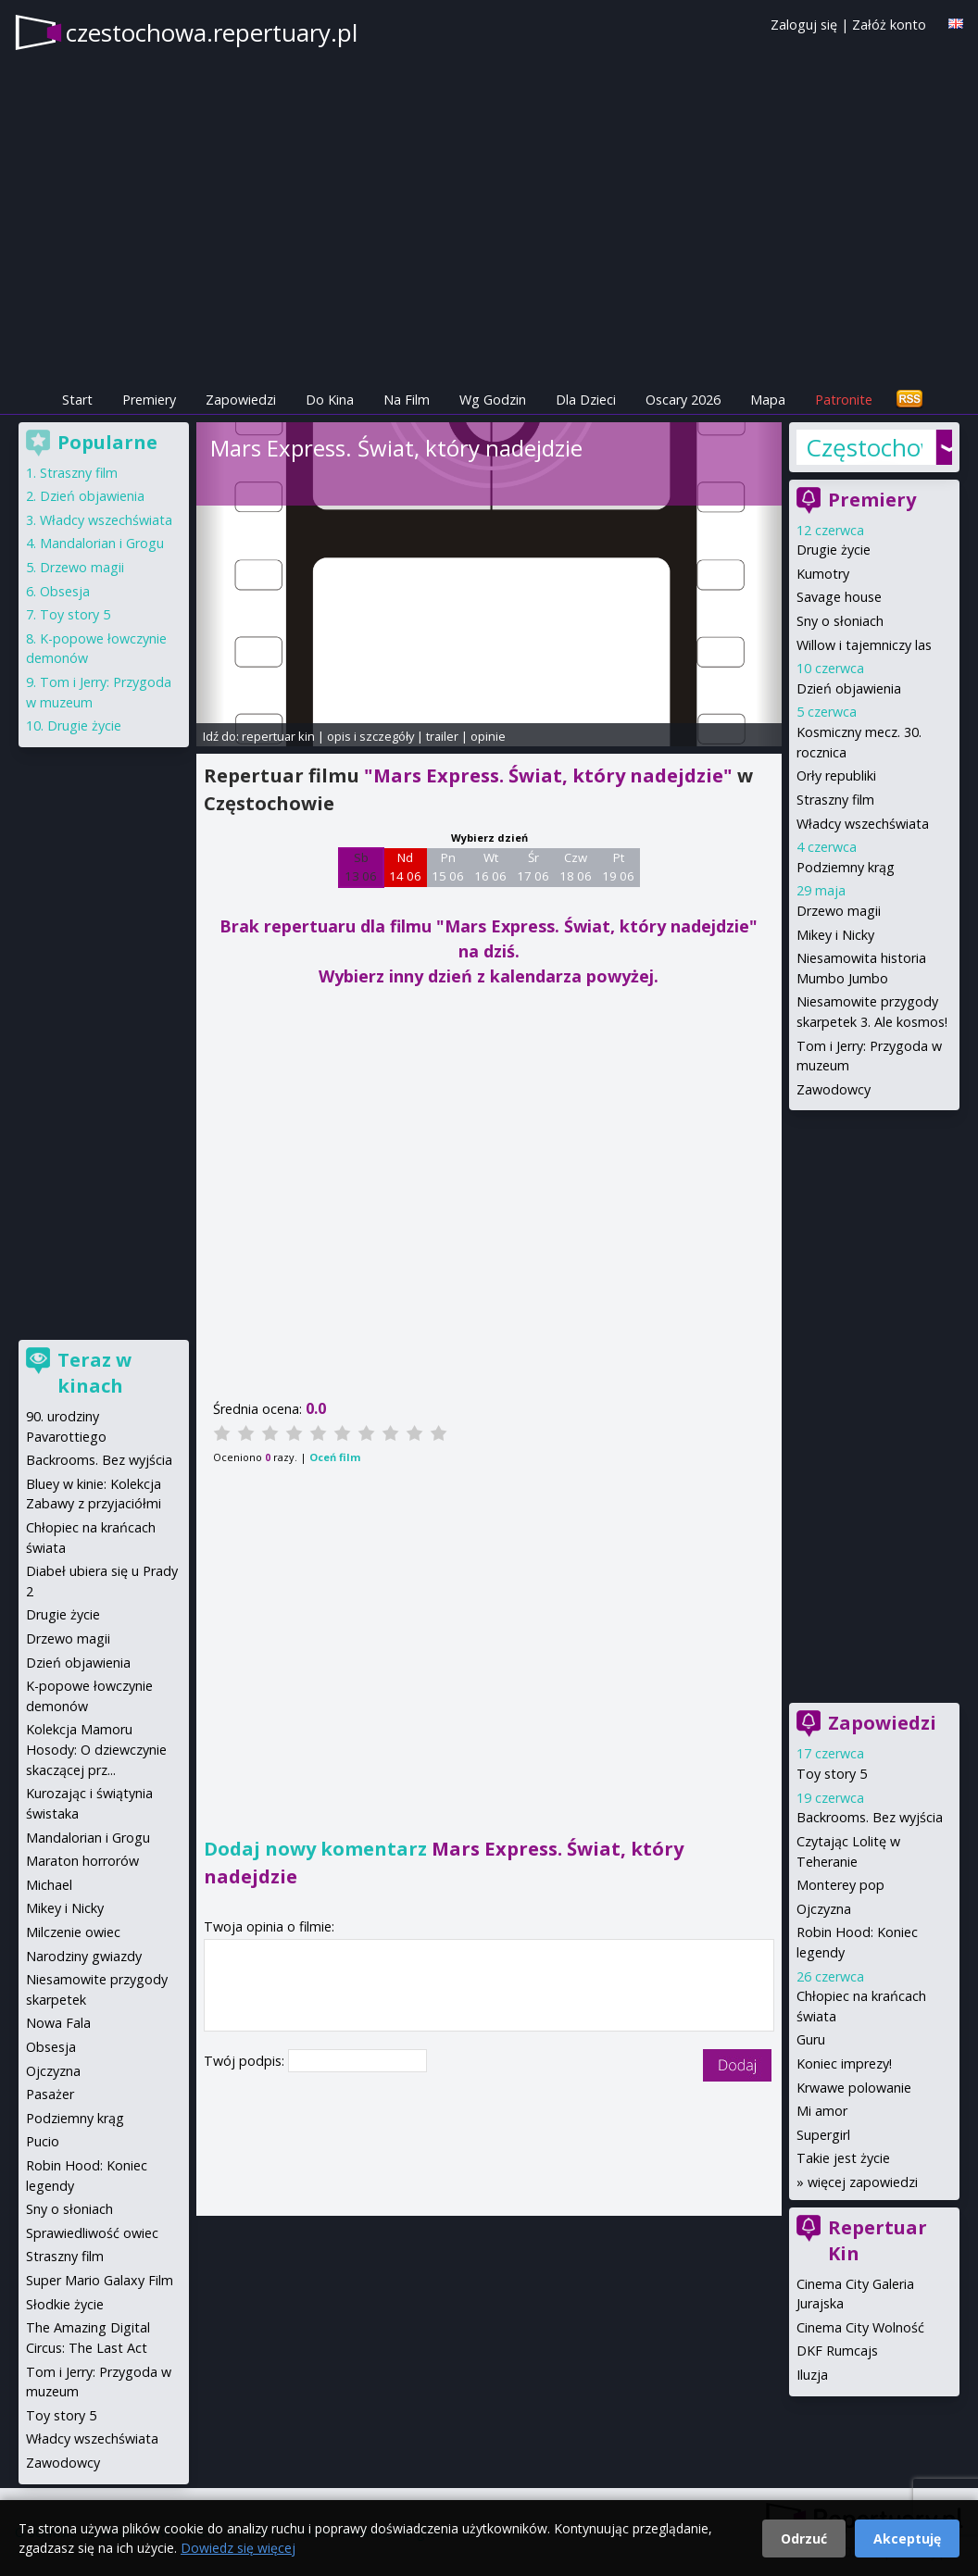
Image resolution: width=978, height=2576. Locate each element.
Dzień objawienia (848, 688)
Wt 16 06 (490, 866)
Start (77, 399)
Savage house (839, 597)
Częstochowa (864, 447)
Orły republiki (836, 775)
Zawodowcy (833, 1089)
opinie (488, 736)
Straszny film (835, 799)
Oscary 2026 (683, 399)
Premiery (149, 399)
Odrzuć (804, 2538)
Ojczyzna (823, 1909)
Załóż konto (889, 24)
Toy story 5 (831, 1773)
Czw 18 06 (575, 866)
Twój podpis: (246, 2061)
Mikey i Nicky (835, 935)
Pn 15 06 (448, 866)
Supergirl (823, 2135)
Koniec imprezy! (844, 2063)
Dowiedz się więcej (238, 2548)
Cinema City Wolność (860, 2327)
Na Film (406, 399)
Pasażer (50, 2094)
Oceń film (334, 1457)
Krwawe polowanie (853, 2087)
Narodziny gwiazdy (84, 1956)
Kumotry (822, 573)
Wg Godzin (492, 399)
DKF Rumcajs (837, 2350)
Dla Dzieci (586, 399)
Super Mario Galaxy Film (99, 2280)
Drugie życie (833, 549)
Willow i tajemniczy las (864, 645)
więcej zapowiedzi (863, 2182)
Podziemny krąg (845, 867)
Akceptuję (907, 2538)
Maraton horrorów (82, 1860)
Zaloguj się (804, 24)
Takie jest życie (843, 2158)
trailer (442, 736)
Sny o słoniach (840, 621)
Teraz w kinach (94, 1372)
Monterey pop (840, 1885)
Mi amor (821, 2111)
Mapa (767, 399)
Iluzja (812, 2374)
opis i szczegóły (370, 736)
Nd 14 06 (405, 866)
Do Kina (330, 399)
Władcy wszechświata (862, 823)
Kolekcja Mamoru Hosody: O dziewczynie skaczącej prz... (96, 1749)
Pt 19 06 (618, 866)
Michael (49, 1885)
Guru (810, 2039)
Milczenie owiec (73, 1932)
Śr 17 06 (533, 866)
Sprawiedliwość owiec (92, 2233)
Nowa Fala (58, 2023)
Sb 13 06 (361, 866)
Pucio (42, 2141)
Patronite (843, 399)
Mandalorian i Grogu (102, 543)
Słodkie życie (65, 2304)
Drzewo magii (838, 910)
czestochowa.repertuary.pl (211, 32)
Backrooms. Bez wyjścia (869, 1817)
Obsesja (65, 591)
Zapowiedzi (241, 399)
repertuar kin (278, 736)
